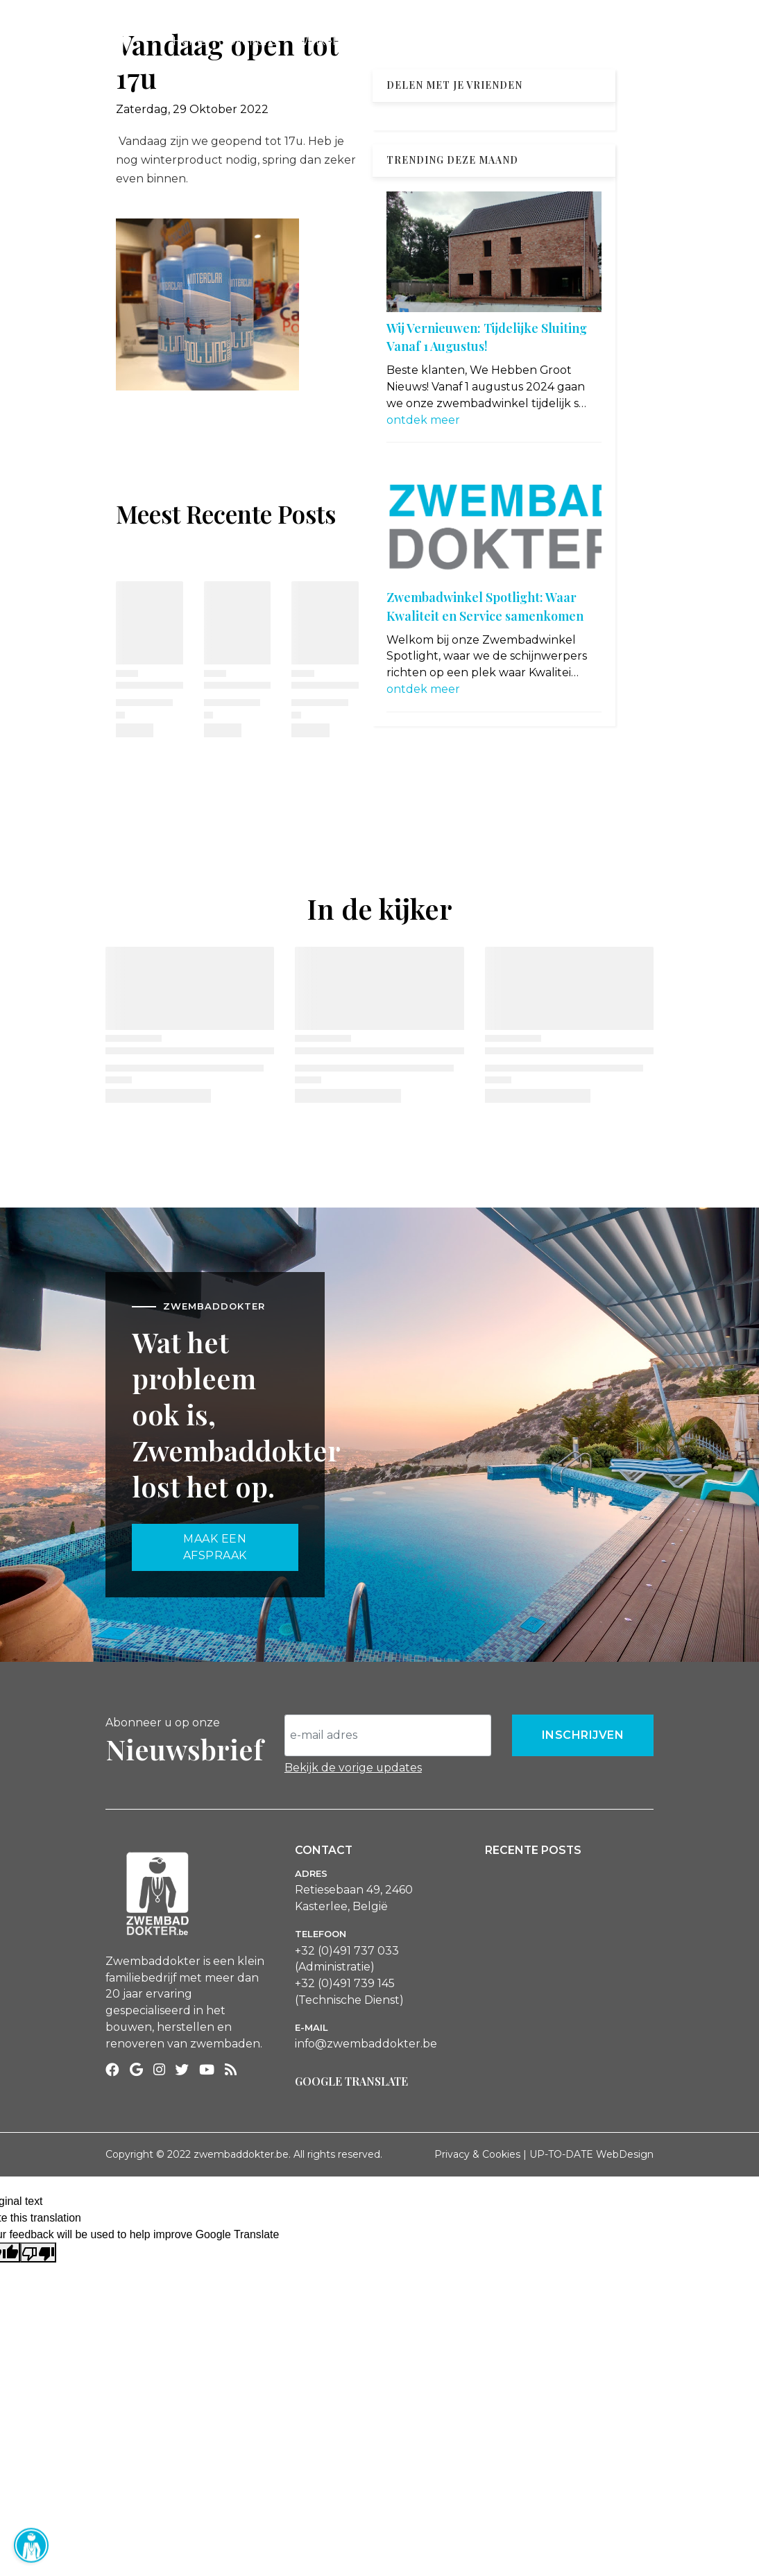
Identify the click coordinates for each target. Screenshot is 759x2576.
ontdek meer (423, 420)
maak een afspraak (215, 1547)
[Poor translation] (38, 2252)
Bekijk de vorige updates (353, 1767)
